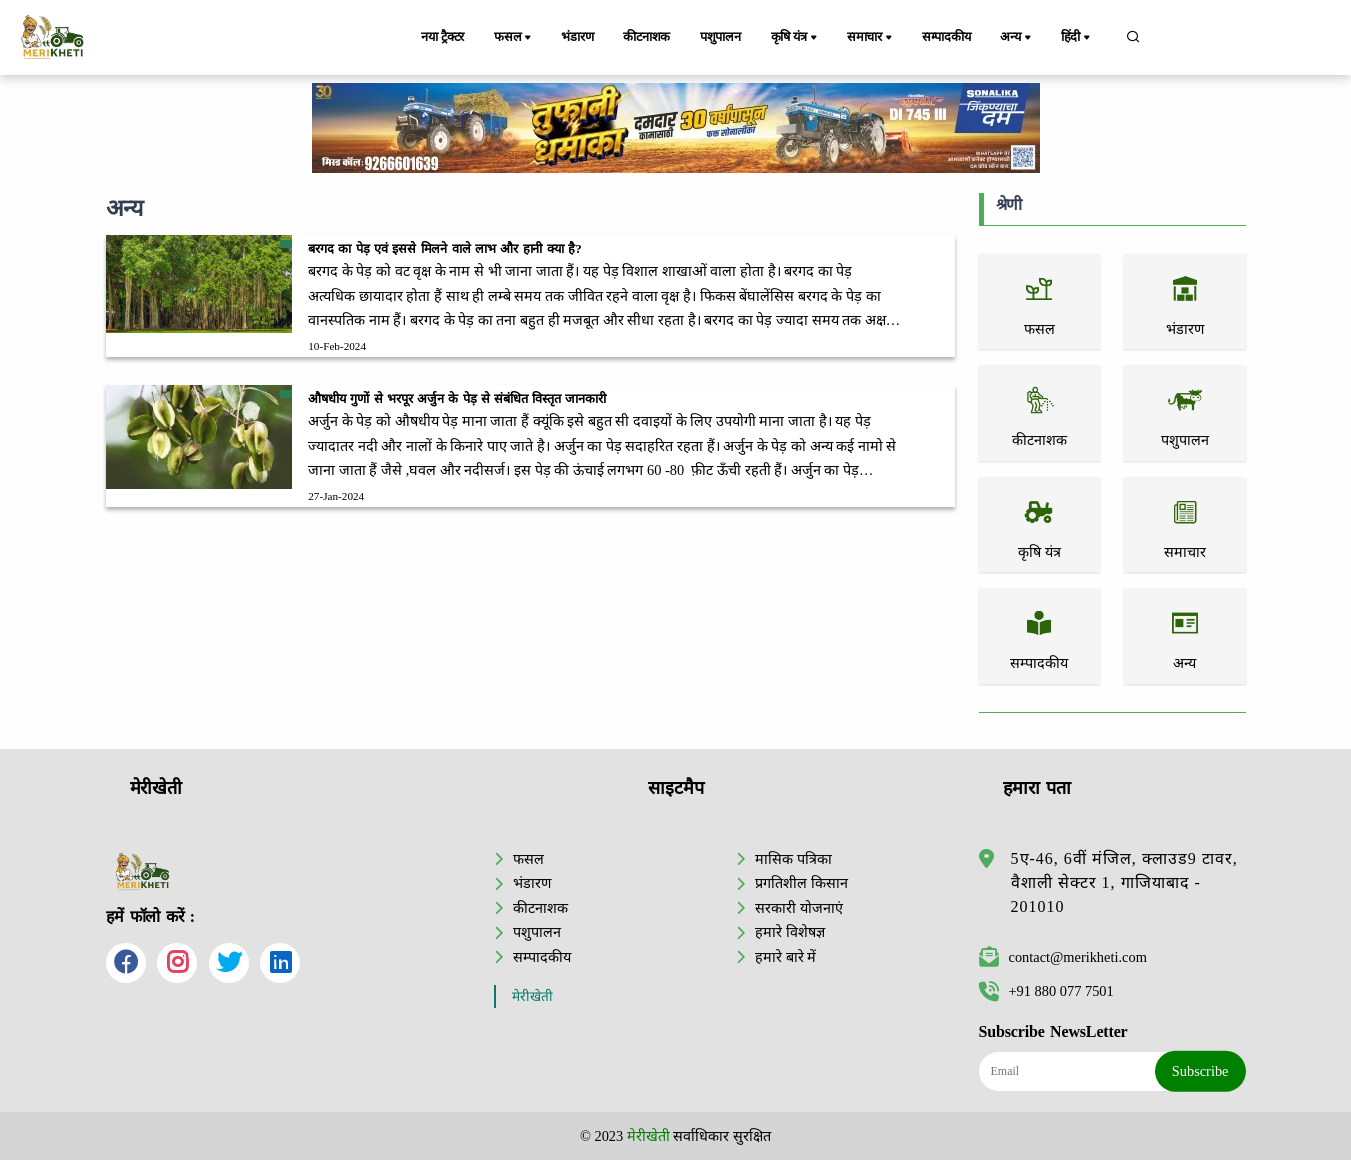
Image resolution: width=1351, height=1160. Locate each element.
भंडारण (577, 37)
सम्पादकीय (947, 37)
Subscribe (1200, 1071)
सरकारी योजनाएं (799, 908)
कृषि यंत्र (797, 38)
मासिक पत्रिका (793, 859)
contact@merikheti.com (1063, 957)
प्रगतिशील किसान (801, 883)
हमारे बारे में (785, 957)
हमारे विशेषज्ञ (790, 932)
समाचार (872, 38)
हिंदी (1078, 38)
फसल (514, 38)
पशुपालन (721, 37)
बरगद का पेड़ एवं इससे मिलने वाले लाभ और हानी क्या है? (444, 249)
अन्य (1018, 38)
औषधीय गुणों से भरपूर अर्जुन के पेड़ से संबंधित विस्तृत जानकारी (457, 399)
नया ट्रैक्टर (442, 37)
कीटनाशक (647, 37)
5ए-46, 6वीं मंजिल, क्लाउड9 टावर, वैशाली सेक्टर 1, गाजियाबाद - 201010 (1124, 882)
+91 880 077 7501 (1046, 991)
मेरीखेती (532, 996)
